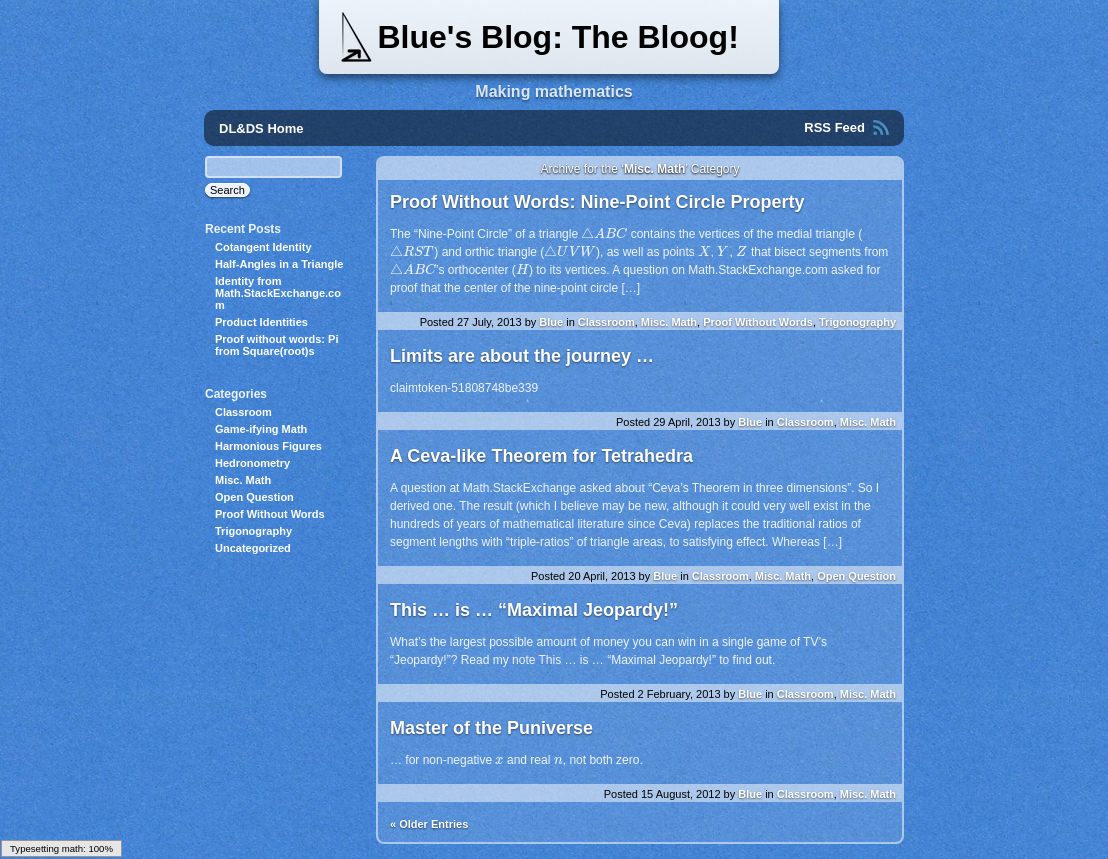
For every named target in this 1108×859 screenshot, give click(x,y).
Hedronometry (252, 463)
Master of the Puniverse (491, 728)
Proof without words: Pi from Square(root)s (276, 345)
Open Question (856, 576)
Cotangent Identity (263, 247)
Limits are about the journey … (522, 356)
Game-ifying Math (261, 429)
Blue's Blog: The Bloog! (557, 37)
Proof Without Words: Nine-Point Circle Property (597, 202)
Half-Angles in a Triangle (279, 264)
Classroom (606, 322)
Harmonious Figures (268, 446)
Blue (551, 322)
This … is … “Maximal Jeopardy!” (534, 610)
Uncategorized (253, 548)
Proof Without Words (758, 322)
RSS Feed (834, 127)
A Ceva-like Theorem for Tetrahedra (541, 456)
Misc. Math (669, 322)
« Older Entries (429, 824)
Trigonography (857, 322)
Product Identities (261, 322)
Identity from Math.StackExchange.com (278, 293)
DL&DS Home (261, 128)
